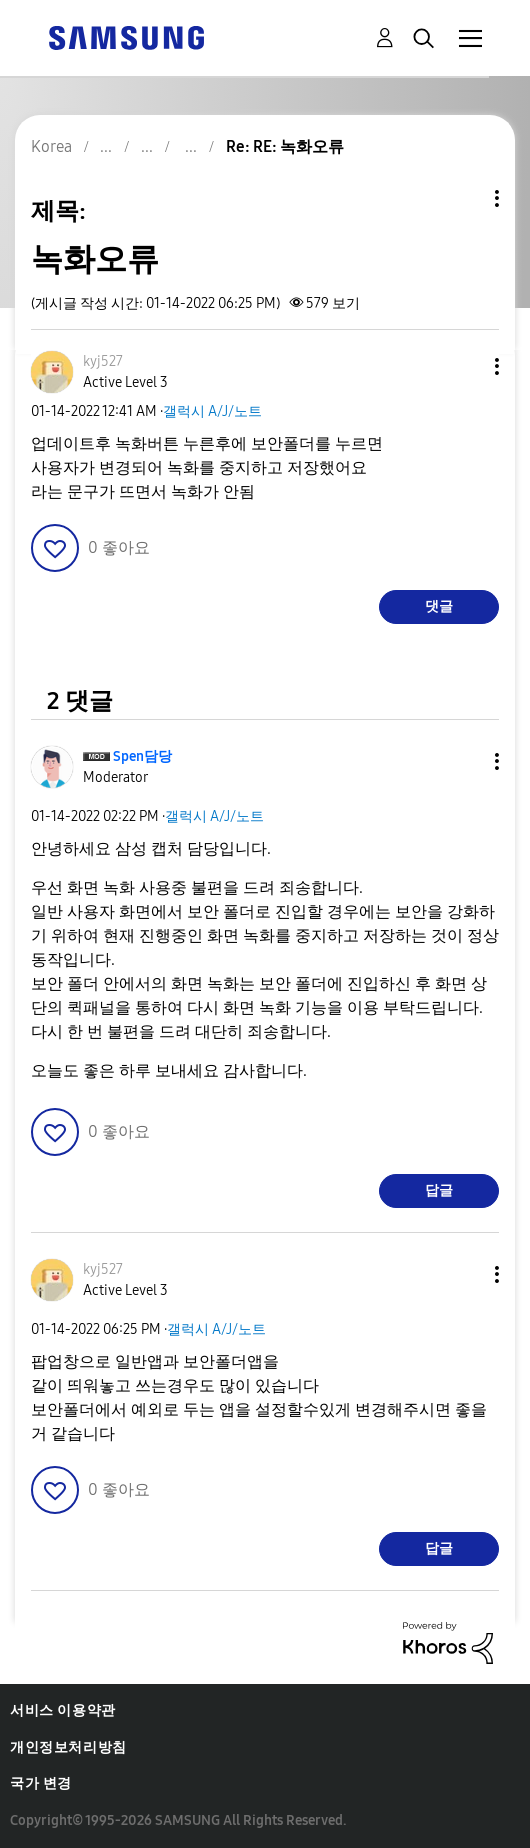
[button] (464, 366)
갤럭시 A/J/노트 (212, 411)
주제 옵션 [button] (463, 198)
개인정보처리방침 (68, 1747)
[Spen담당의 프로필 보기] (142, 756)
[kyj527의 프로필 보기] (103, 361)
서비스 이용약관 (63, 1710)
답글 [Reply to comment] (439, 1190)
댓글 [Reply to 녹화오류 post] (439, 606)
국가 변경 (41, 1783)
